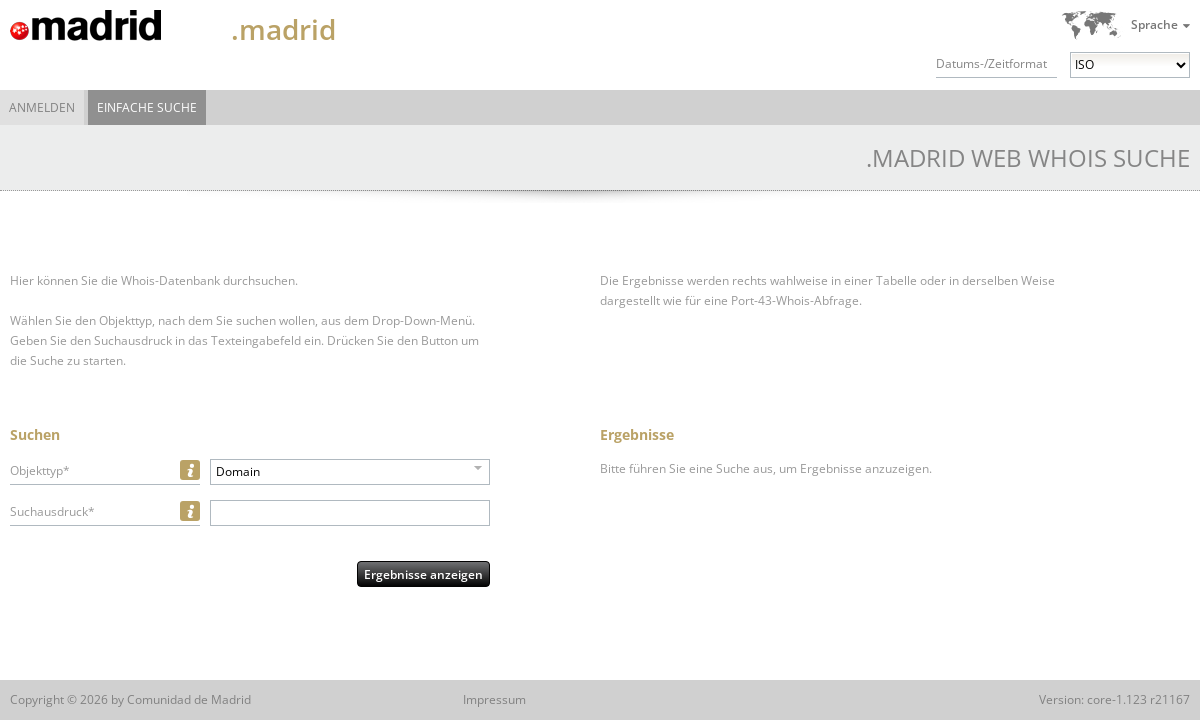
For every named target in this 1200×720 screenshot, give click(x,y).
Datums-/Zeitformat (991, 63)
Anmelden (42, 107)
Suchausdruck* (52, 511)
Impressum (494, 699)
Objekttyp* (40, 470)
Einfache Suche (147, 107)
